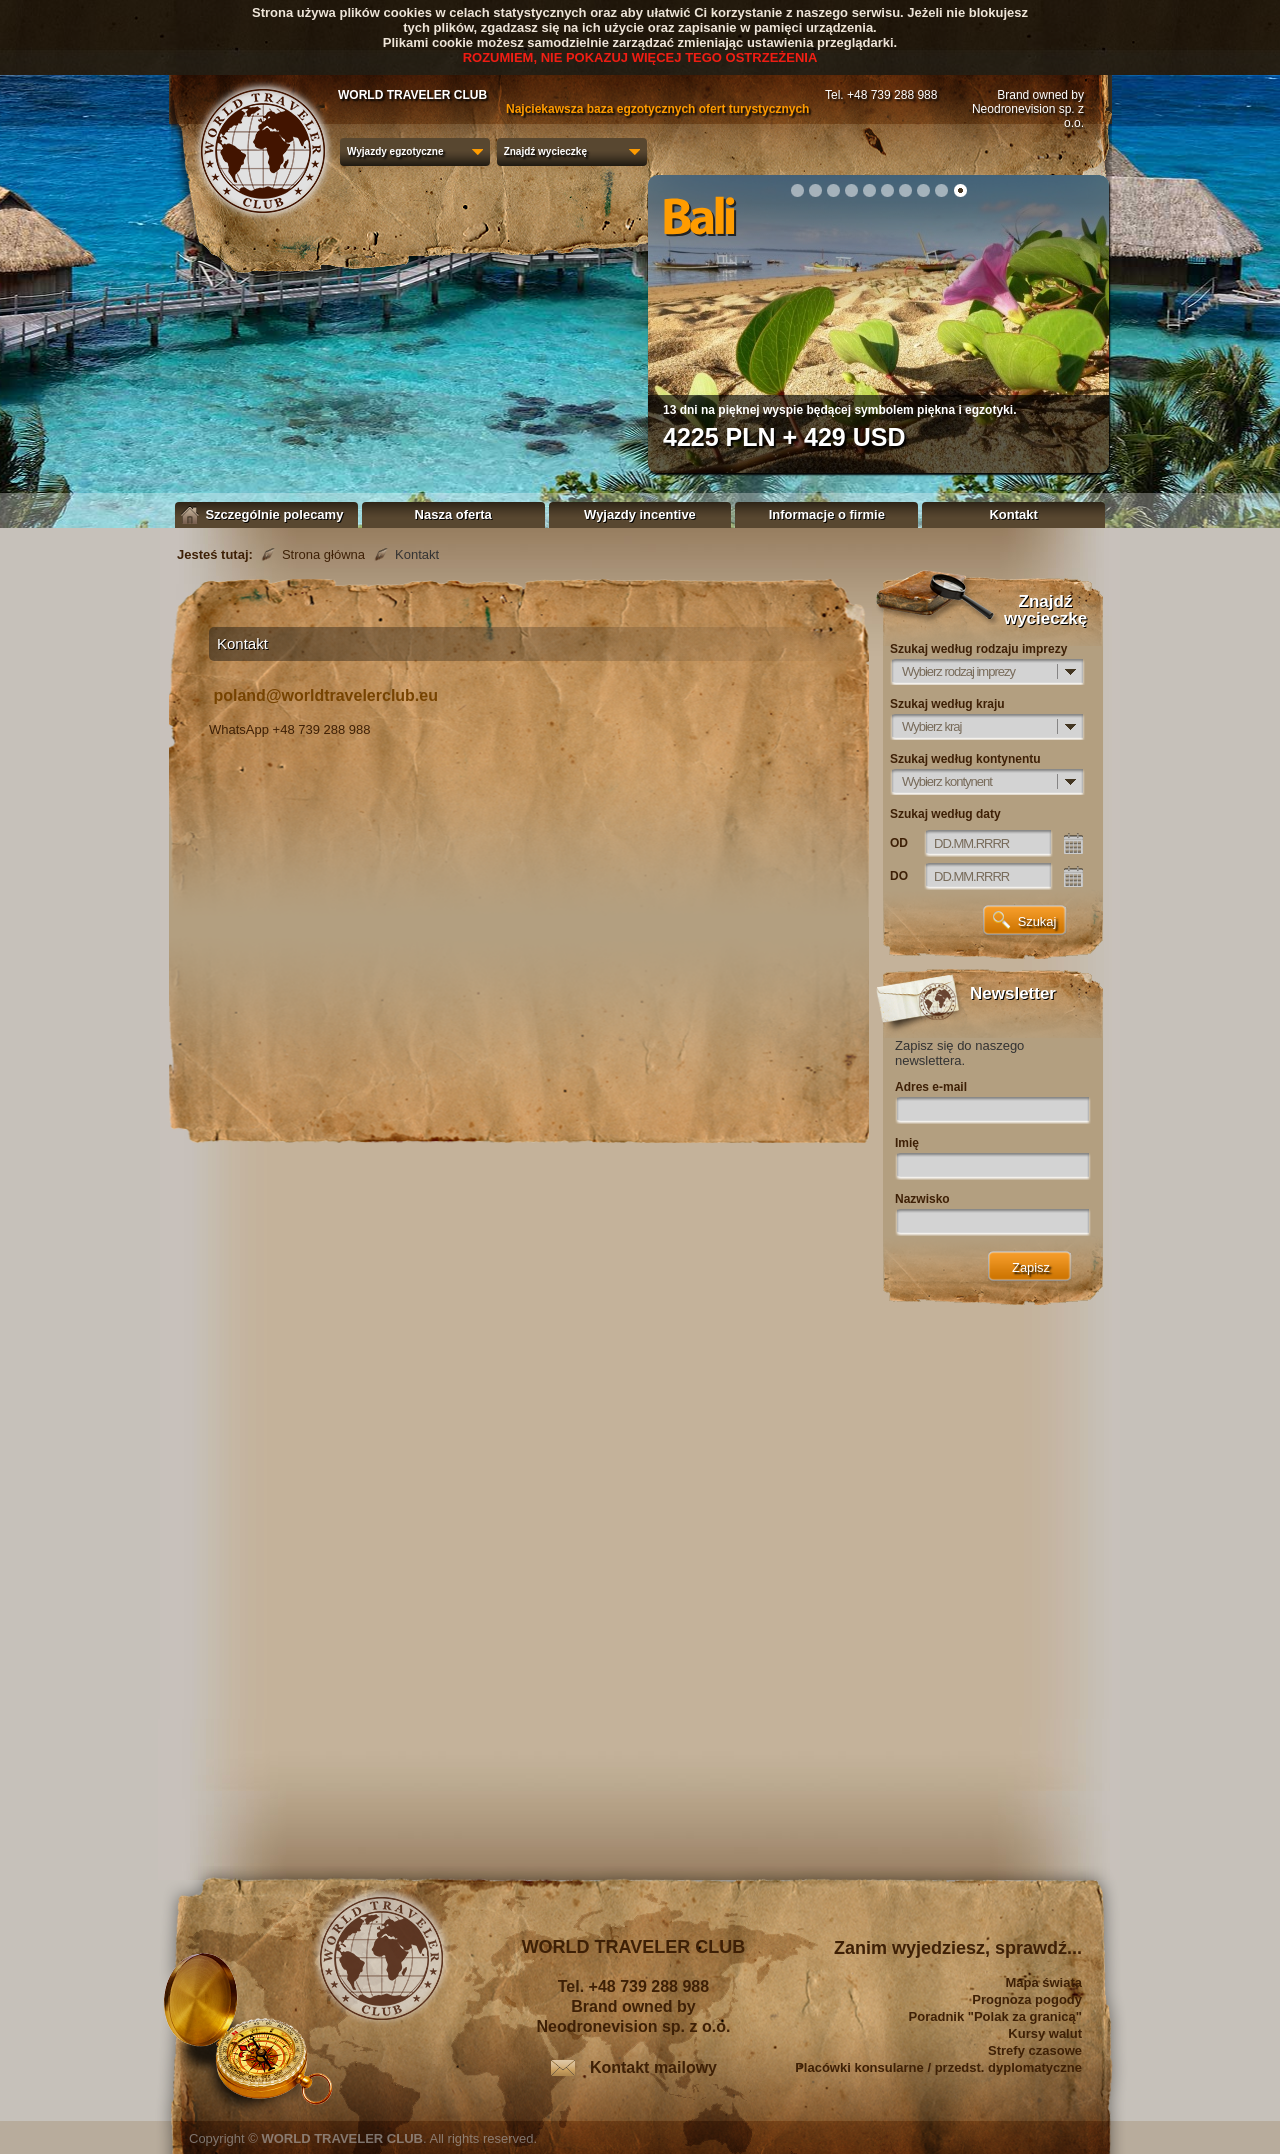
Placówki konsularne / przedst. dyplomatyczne (938, 2067)
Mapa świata (1043, 1982)
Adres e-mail (931, 1087)
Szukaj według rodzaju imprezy (978, 649)
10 (960, 190)
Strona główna (323, 554)
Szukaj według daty (945, 814)
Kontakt (1013, 514)
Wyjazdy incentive (640, 514)
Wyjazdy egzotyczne (395, 151)
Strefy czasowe (1035, 2050)
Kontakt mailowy (653, 2067)
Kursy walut (1045, 2033)
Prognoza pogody (1027, 1999)
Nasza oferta (453, 514)
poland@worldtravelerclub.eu (325, 695)
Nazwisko (922, 1199)
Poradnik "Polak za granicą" (995, 2016)
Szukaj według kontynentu (965, 759)
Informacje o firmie (827, 514)
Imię (907, 1143)
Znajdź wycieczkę (545, 151)
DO (899, 876)
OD (899, 843)
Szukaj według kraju (947, 704)
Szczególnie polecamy (267, 515)
